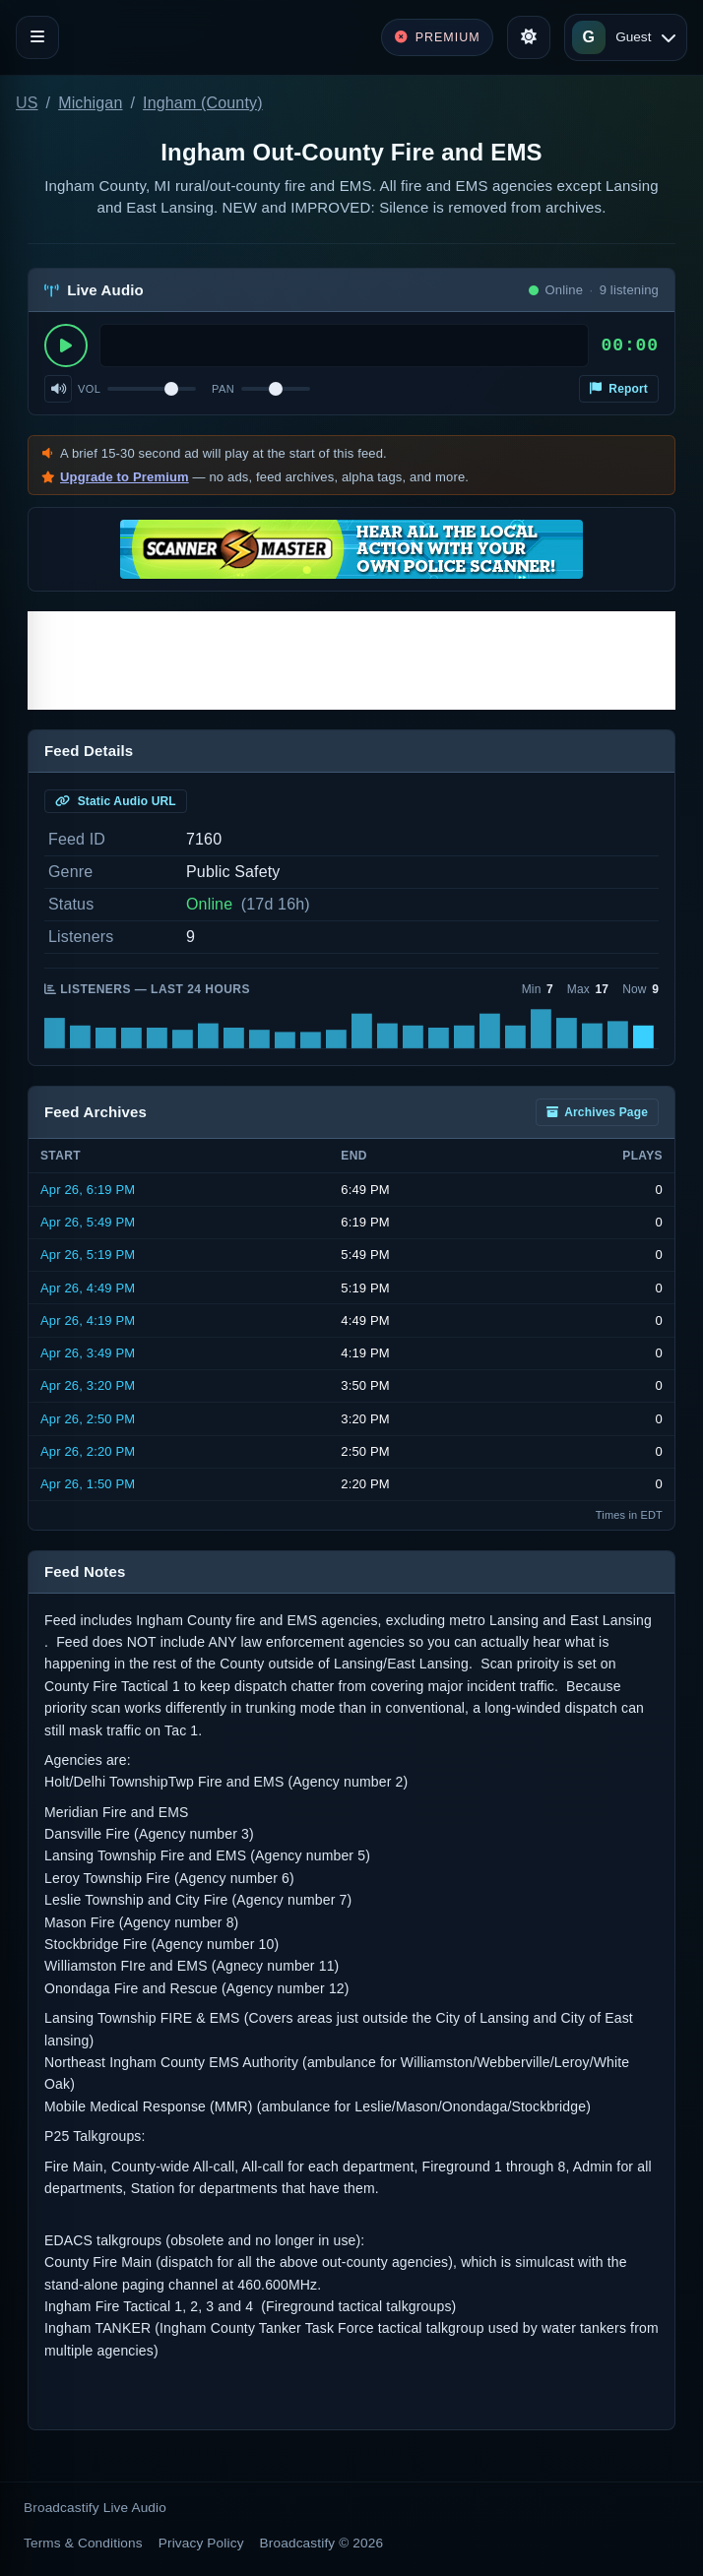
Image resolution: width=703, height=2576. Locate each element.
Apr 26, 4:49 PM (87, 1288)
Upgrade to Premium (124, 477)
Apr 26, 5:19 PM (87, 1254)
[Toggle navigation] (37, 37)
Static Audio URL (115, 801)
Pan (223, 389)
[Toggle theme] (528, 37)
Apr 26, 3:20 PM (87, 1385)
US (27, 102)
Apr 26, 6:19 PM (87, 1189)
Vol (89, 389)
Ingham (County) (203, 102)
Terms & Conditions (83, 2543)
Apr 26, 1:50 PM (87, 1483)
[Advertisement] (351, 660)
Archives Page (597, 1112)
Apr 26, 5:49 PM (87, 1222)
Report (619, 389)
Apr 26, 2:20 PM (87, 1451)
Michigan (90, 102)
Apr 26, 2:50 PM (87, 1419)
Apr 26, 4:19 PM (87, 1320)
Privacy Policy (201, 2543)
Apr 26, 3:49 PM (87, 1353)
